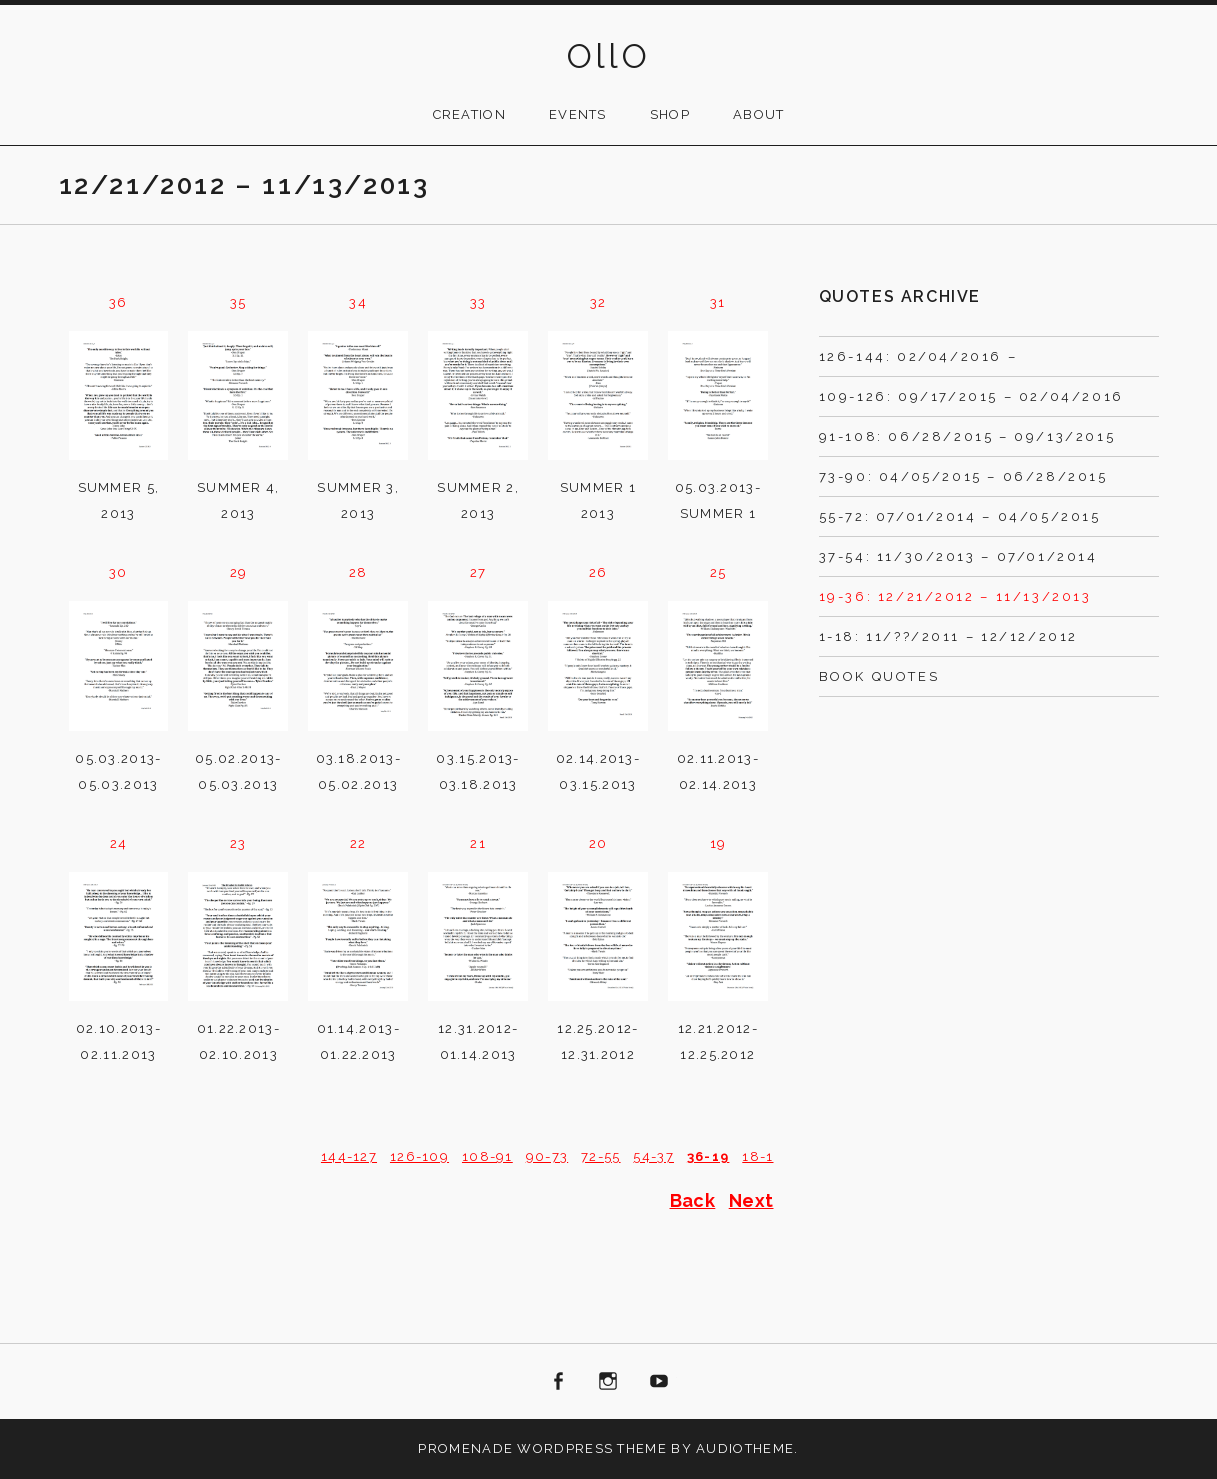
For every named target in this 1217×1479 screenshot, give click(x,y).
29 (239, 572)
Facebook (558, 1382)
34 (358, 302)
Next (751, 1200)
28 (358, 572)
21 (478, 843)
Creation (469, 114)
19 (718, 843)
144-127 (349, 1156)
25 (718, 572)
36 (118, 302)
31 (718, 302)
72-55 (601, 1156)
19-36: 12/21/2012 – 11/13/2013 (955, 596)
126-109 (419, 1156)
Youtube (659, 1382)
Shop (670, 114)
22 (358, 843)
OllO (609, 56)
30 (118, 572)
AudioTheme (745, 1448)
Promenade (465, 1448)
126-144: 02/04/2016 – (918, 356)
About (759, 114)
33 (478, 302)
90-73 (547, 1156)
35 (238, 302)
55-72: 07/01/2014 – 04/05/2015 (960, 516)
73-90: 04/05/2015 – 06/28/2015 (963, 476)
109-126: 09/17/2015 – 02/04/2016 (971, 396)
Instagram (609, 1382)
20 (598, 843)
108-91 (487, 1156)
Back (693, 1200)
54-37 (653, 1156)
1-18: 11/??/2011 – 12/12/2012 (948, 636)
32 (598, 302)
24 (119, 843)
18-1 (757, 1156)
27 (478, 572)
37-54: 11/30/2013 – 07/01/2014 (958, 556)
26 (598, 572)
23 (238, 843)
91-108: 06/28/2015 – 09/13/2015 (967, 436)
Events (578, 114)
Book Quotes (879, 676)
